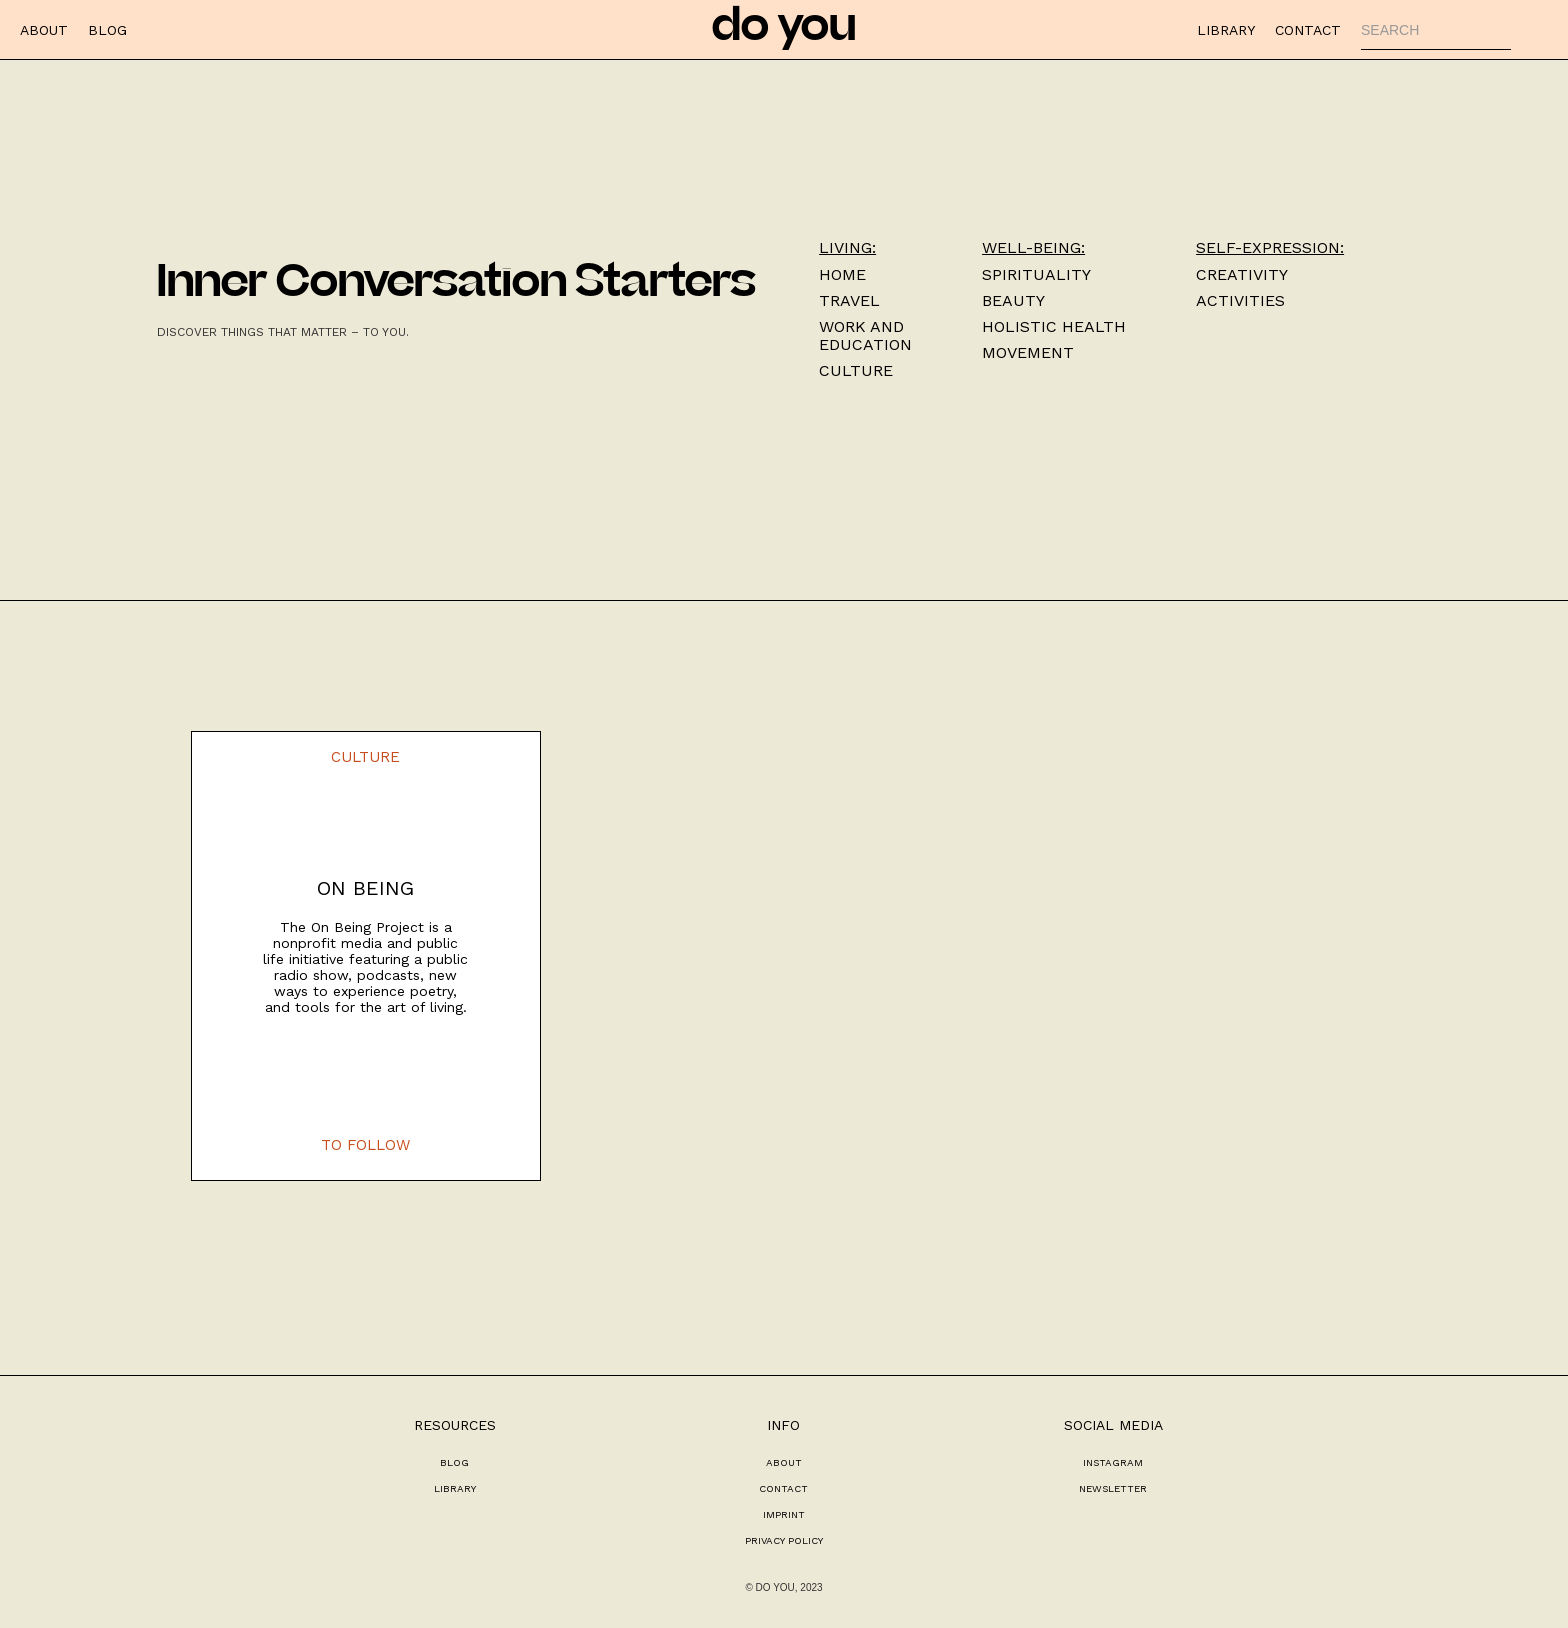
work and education (865, 336)
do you (784, 30)
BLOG (107, 30)
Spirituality (1036, 275)
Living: (847, 247)
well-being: (1033, 247)
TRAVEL (849, 301)
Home (842, 275)
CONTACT (1308, 30)
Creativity (1242, 275)
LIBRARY (1226, 30)
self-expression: (1270, 247)
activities (1240, 301)
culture (856, 371)
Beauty (1013, 301)
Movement (1028, 353)
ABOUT (44, 30)
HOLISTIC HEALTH (1054, 327)
